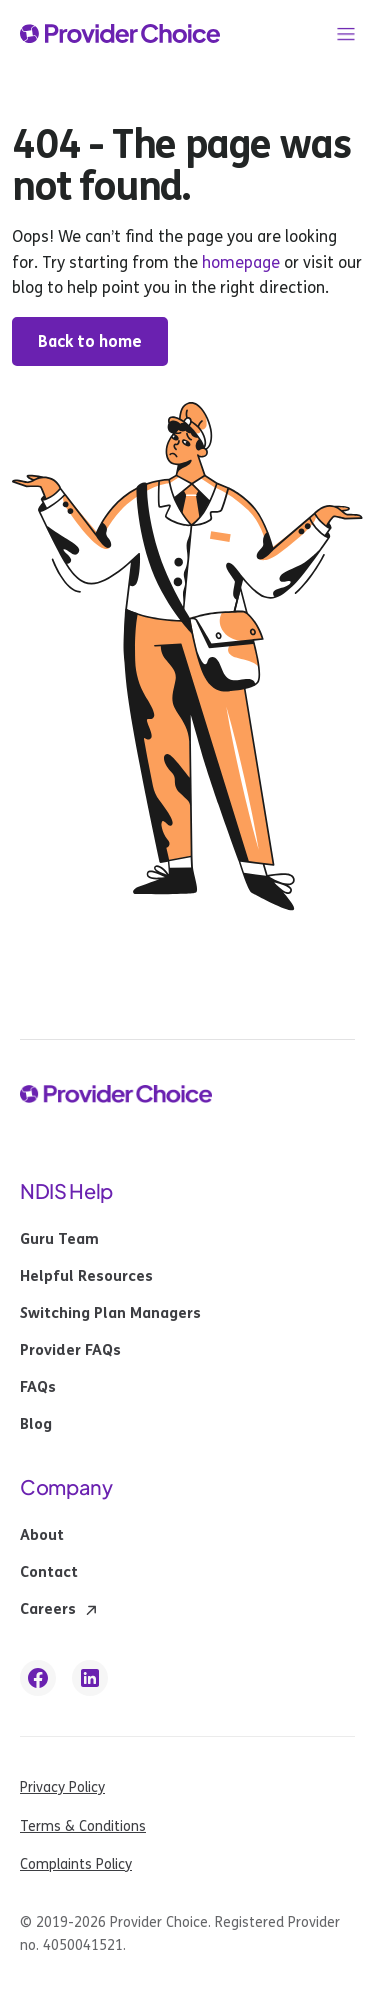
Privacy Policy (62, 1787)
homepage (239, 262)
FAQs (38, 1388)
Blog (36, 1425)
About (42, 1536)
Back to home (90, 341)
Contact (49, 1573)
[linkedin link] (90, 1678)
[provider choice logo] (120, 34)
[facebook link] (38, 1678)
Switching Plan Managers (110, 1314)
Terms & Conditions (83, 1826)
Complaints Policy (76, 1864)
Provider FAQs (70, 1351)
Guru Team (59, 1240)
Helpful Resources (86, 1277)
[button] (346, 34)
